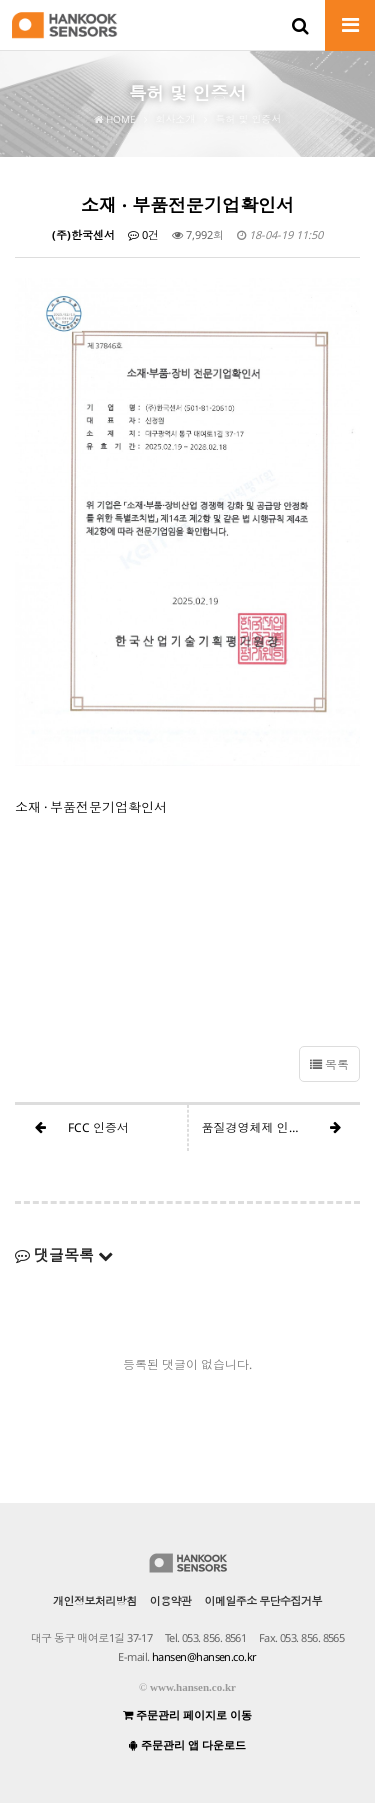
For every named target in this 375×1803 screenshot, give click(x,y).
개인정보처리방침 (95, 1600)
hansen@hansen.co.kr (204, 1656)
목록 (329, 1064)
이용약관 (171, 1600)
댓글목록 (64, 1255)
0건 (143, 234)
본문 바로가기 (0, 0)
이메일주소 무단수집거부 (263, 1600)
